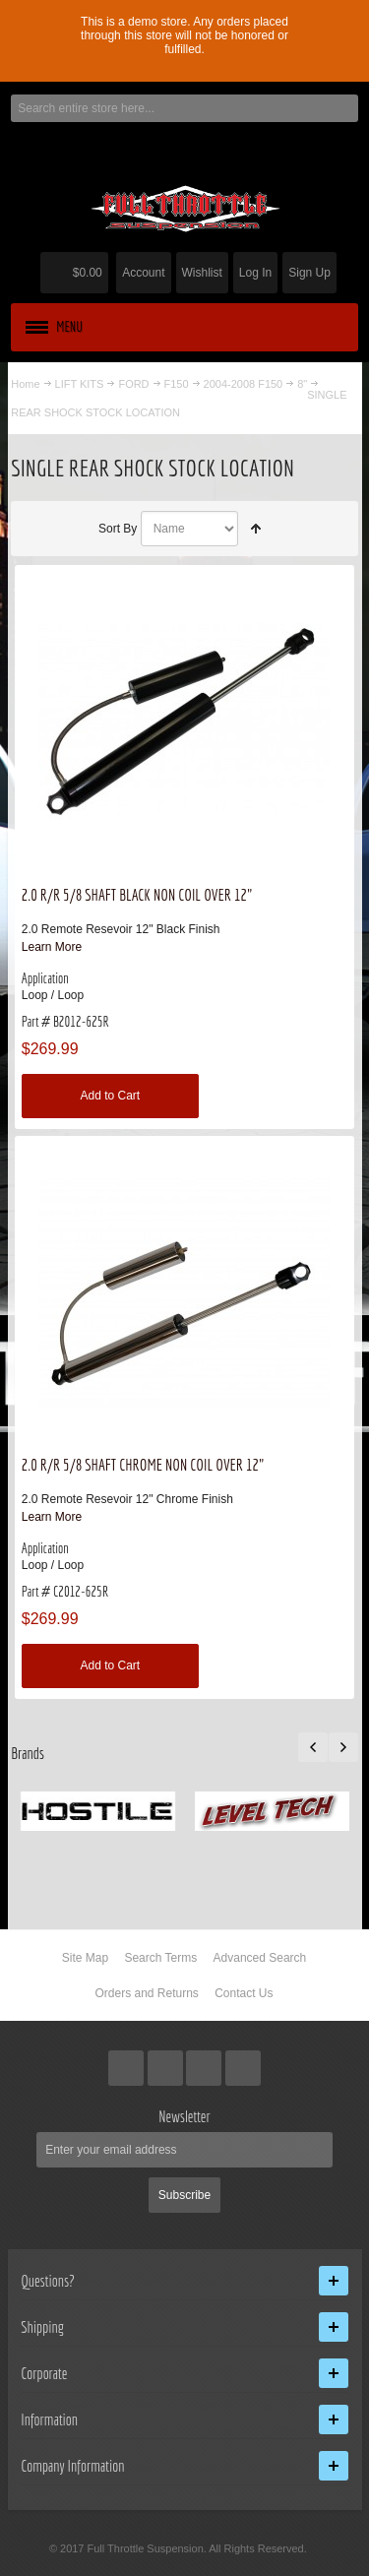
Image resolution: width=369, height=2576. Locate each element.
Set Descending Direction (256, 528)
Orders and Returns (146, 1993)
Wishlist (202, 273)
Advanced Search (260, 1958)
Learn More (52, 947)
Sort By (117, 528)
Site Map (85, 1958)
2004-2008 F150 (243, 384)
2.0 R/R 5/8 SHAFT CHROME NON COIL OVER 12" (143, 1465)
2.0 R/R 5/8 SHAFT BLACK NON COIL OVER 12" (137, 895)
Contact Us (244, 1993)
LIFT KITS (79, 384)
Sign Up (309, 273)
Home (25, 384)
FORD (133, 384)
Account (143, 273)
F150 (176, 384)
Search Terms (160, 1958)
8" (302, 384)
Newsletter (184, 2116)
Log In (255, 273)
